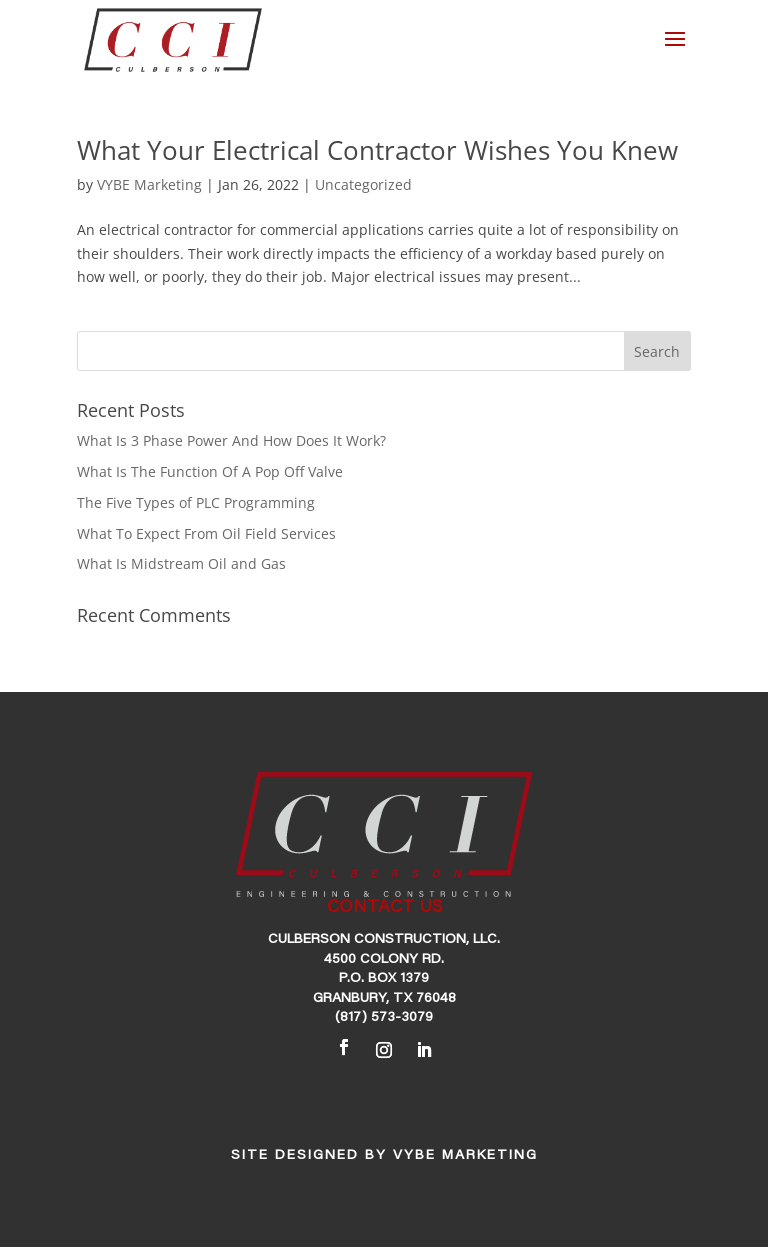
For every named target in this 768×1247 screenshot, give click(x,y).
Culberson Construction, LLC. (384, 940)
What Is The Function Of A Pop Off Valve (210, 471)
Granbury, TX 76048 (384, 999)
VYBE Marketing (149, 184)
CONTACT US (384, 908)
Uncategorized (363, 184)
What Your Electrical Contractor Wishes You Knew (377, 150)
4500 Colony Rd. (384, 960)
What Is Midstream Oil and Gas (181, 563)
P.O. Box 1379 (384, 979)
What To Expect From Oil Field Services (206, 533)
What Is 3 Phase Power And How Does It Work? (231, 440)
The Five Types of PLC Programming (196, 502)
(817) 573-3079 (384, 1018)
